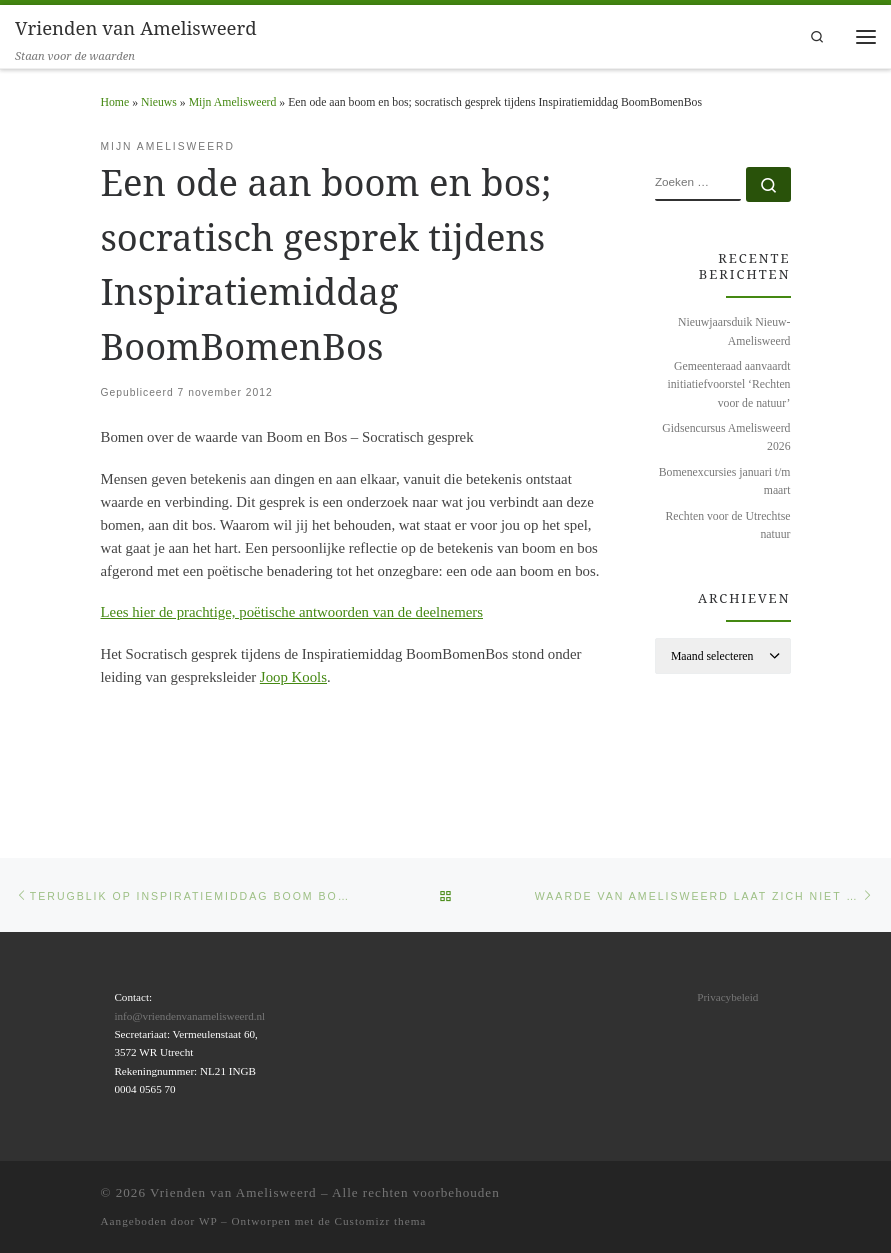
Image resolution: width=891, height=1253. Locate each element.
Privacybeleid (727, 996)
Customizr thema (381, 1221)
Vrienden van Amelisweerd (233, 1191)
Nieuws (159, 102)
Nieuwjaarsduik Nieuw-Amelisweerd (734, 331)
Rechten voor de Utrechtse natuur (728, 525)
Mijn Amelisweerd (233, 102)
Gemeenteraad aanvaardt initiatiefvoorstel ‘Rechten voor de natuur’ (728, 384)
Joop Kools (293, 677)
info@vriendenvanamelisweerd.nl (189, 1015)
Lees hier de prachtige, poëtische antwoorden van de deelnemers (292, 612)
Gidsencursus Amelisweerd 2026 (726, 437)
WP (208, 1221)
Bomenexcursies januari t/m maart (725, 481)
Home (115, 102)
